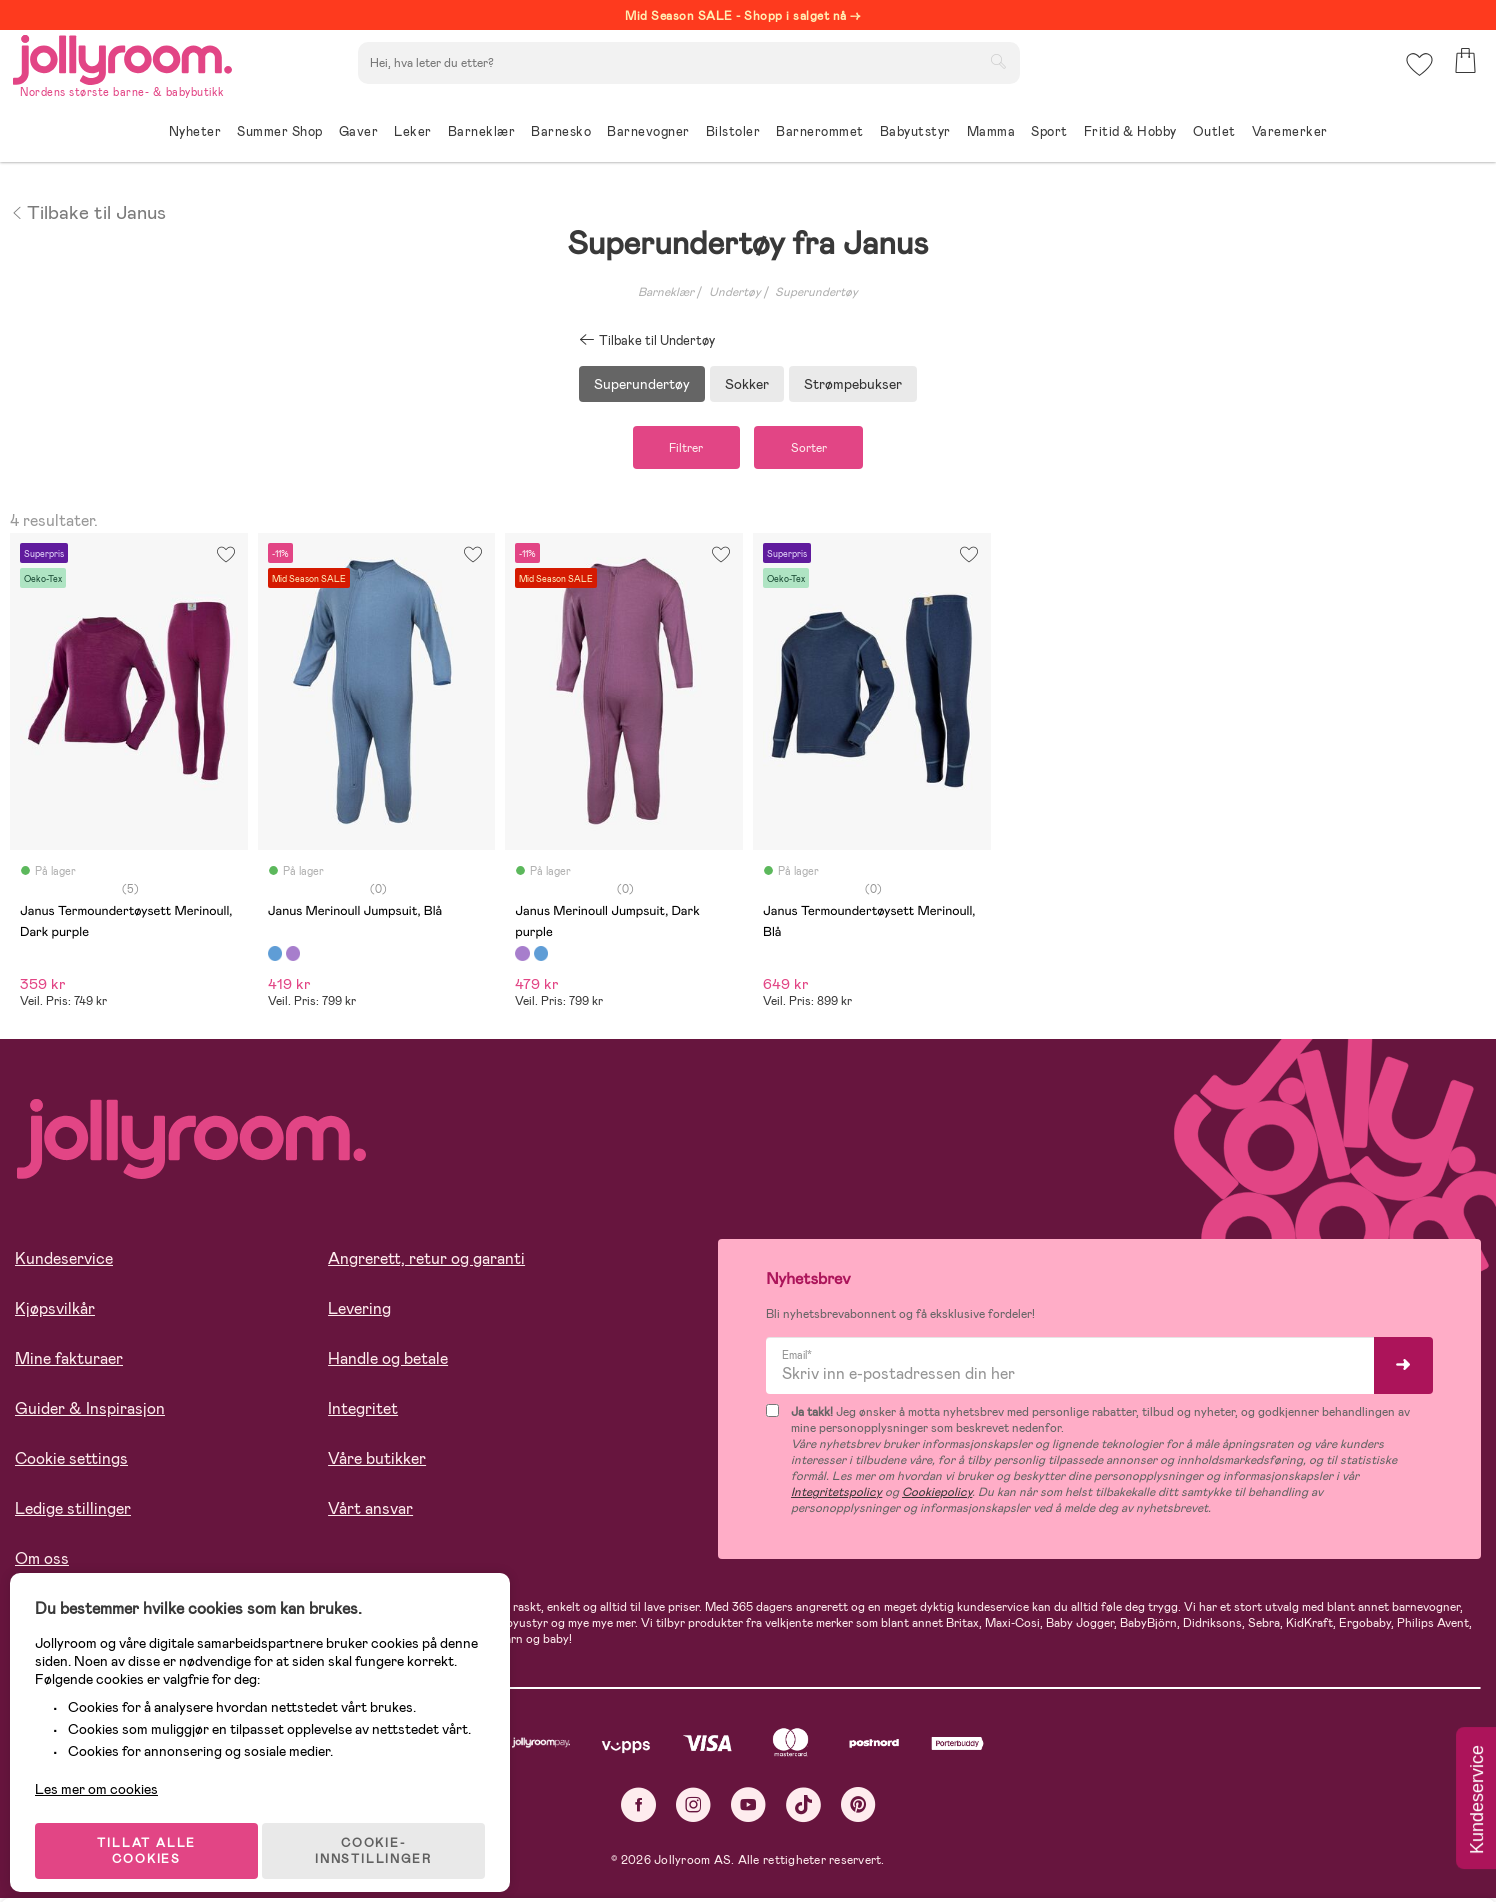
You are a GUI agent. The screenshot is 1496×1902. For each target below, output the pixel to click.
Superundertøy (816, 292)
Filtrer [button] (678, 449)
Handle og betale (388, 1361)
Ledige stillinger (73, 1511)
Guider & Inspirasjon (90, 1411)
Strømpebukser (853, 384)
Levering (359, 1311)
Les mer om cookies (106, 1772)
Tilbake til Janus (88, 211)
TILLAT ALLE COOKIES (155, 1834)
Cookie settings (71, 1461)
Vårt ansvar (370, 1511)
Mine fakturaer (69, 1361)
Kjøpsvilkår (55, 1311)
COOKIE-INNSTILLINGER (385, 1834)
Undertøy (735, 292)
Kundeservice (64, 1261)
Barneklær (666, 292)
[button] (1417, 74)
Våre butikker (377, 1461)
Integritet (363, 1411)
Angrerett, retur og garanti (426, 1261)
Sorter (817, 449)
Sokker (747, 384)
